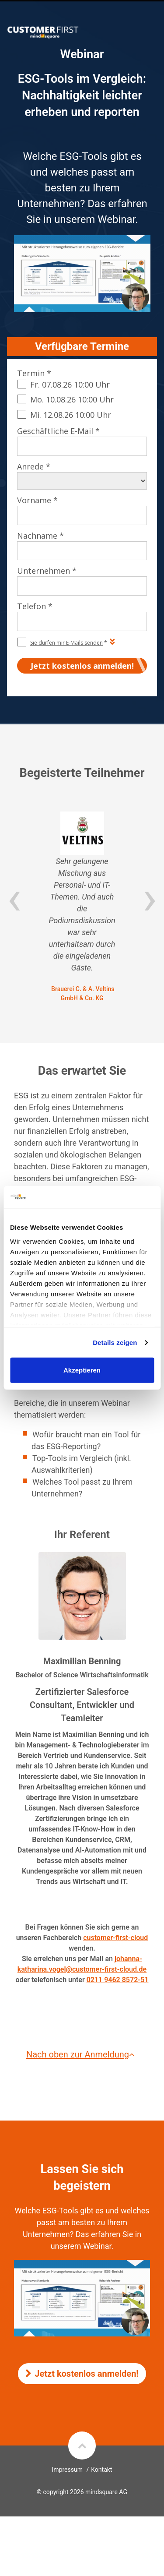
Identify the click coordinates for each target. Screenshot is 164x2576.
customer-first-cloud (115, 1938)
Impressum (67, 2469)
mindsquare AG (106, 2491)
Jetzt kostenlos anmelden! (82, 2373)
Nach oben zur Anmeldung (82, 2054)
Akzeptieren (82, 1370)
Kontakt (101, 2469)
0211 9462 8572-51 (118, 1980)
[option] (82, 907)
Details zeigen (115, 1342)
